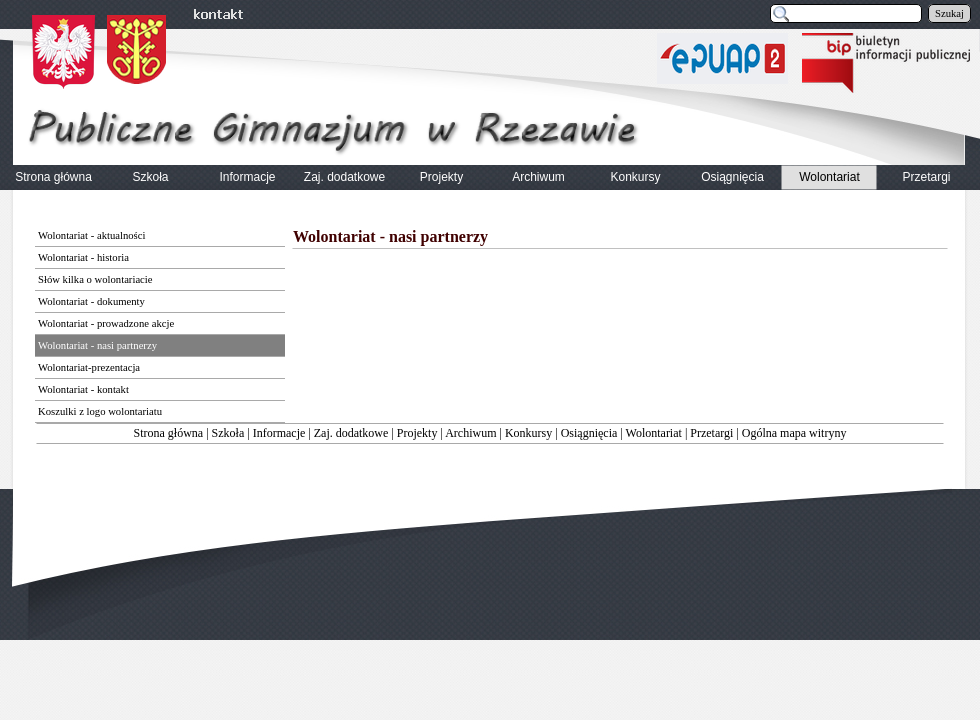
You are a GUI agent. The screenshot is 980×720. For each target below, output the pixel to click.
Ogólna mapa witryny (794, 433)
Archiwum (470, 433)
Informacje (279, 433)
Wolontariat (654, 433)
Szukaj (949, 13)
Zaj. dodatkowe (351, 433)
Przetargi (711, 433)
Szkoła (228, 433)
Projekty (417, 433)
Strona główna (169, 433)
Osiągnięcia (589, 433)
